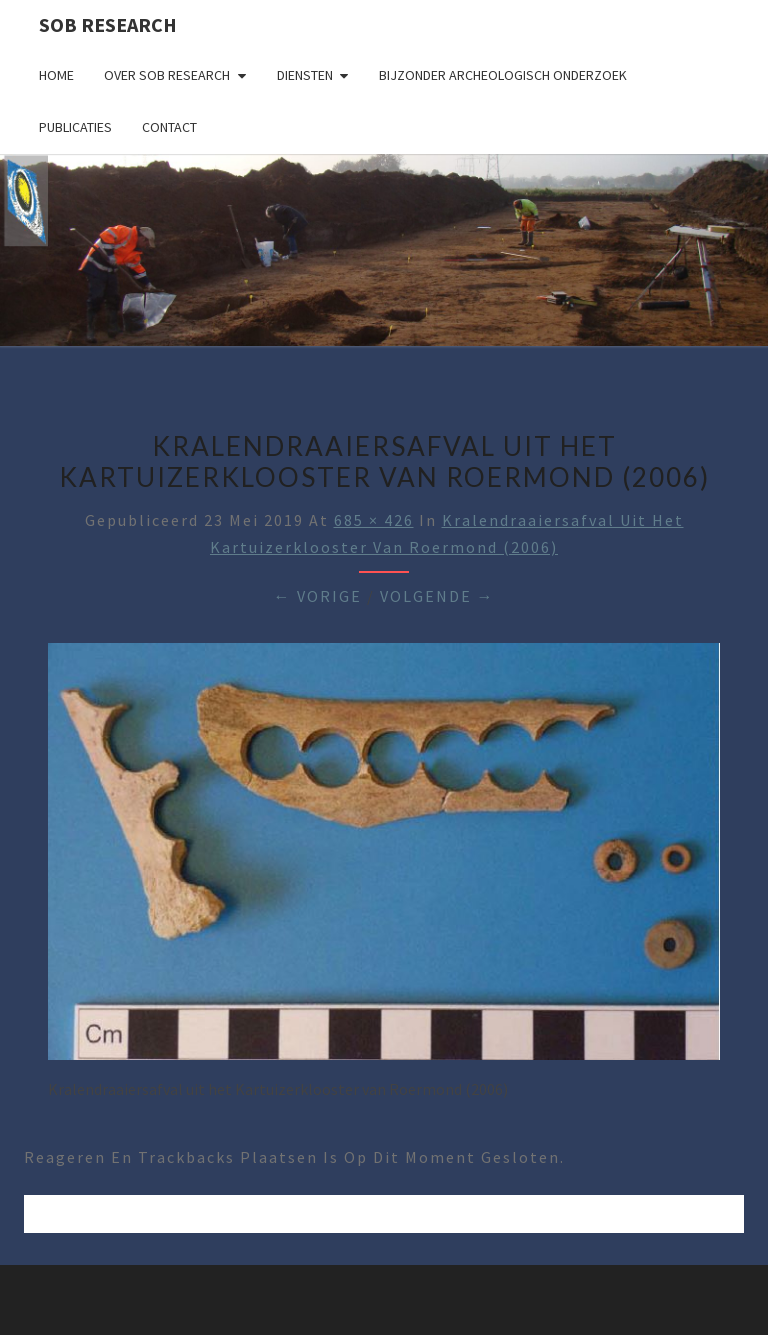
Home (56, 75)
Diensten (305, 75)
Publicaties (75, 127)
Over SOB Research (167, 75)
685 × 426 (374, 520)
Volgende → (437, 596)
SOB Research (108, 24)
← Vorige (318, 596)
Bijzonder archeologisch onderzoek (503, 75)
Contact (169, 127)
